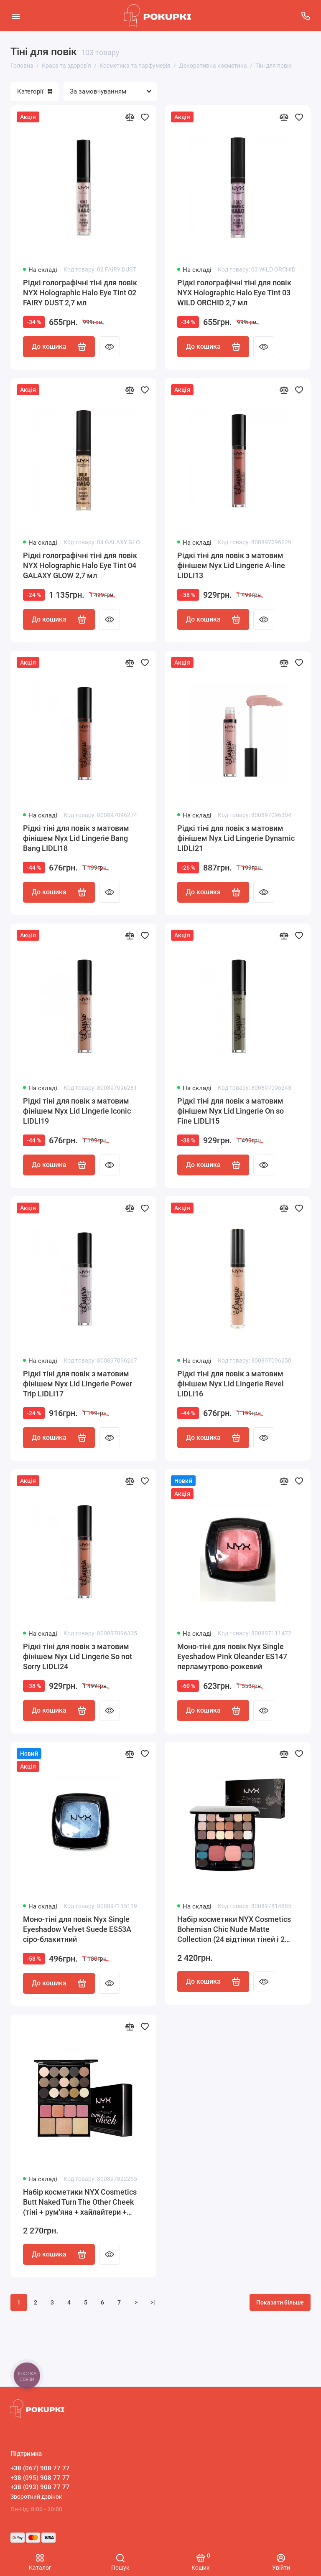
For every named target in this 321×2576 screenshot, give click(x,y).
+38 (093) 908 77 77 (40, 2487)
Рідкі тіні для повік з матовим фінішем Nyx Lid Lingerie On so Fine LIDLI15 (230, 1110)
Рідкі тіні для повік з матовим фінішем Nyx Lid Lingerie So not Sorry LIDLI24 (77, 1656)
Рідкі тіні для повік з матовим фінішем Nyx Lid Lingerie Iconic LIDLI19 (77, 1110)
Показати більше (280, 2302)
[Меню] (15, 15)
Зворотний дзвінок (36, 2496)
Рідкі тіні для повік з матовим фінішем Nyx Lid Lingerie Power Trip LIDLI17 (77, 1383)
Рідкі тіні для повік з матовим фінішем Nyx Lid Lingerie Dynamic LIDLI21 (236, 838)
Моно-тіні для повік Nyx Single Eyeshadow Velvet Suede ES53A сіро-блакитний (77, 1929)
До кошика (59, 347)
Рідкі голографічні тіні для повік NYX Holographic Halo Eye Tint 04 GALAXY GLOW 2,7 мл (80, 565)
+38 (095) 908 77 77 (40, 2478)
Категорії (34, 91)
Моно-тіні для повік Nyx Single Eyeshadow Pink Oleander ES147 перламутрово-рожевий (232, 1656)
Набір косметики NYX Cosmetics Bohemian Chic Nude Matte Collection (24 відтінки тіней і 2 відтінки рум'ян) (234, 1929)
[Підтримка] (305, 15)
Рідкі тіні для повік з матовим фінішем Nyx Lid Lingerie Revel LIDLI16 (230, 1383)
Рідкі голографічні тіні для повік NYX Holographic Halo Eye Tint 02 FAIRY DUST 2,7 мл (80, 292)
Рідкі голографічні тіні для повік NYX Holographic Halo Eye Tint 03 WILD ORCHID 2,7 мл (234, 292)
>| (152, 2302)
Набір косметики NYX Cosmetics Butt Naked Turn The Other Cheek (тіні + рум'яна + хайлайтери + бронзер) (80, 2202)
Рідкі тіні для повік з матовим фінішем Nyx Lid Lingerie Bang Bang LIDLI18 (76, 838)
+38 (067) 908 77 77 (40, 2468)
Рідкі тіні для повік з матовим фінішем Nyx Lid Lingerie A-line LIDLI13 (231, 565)
